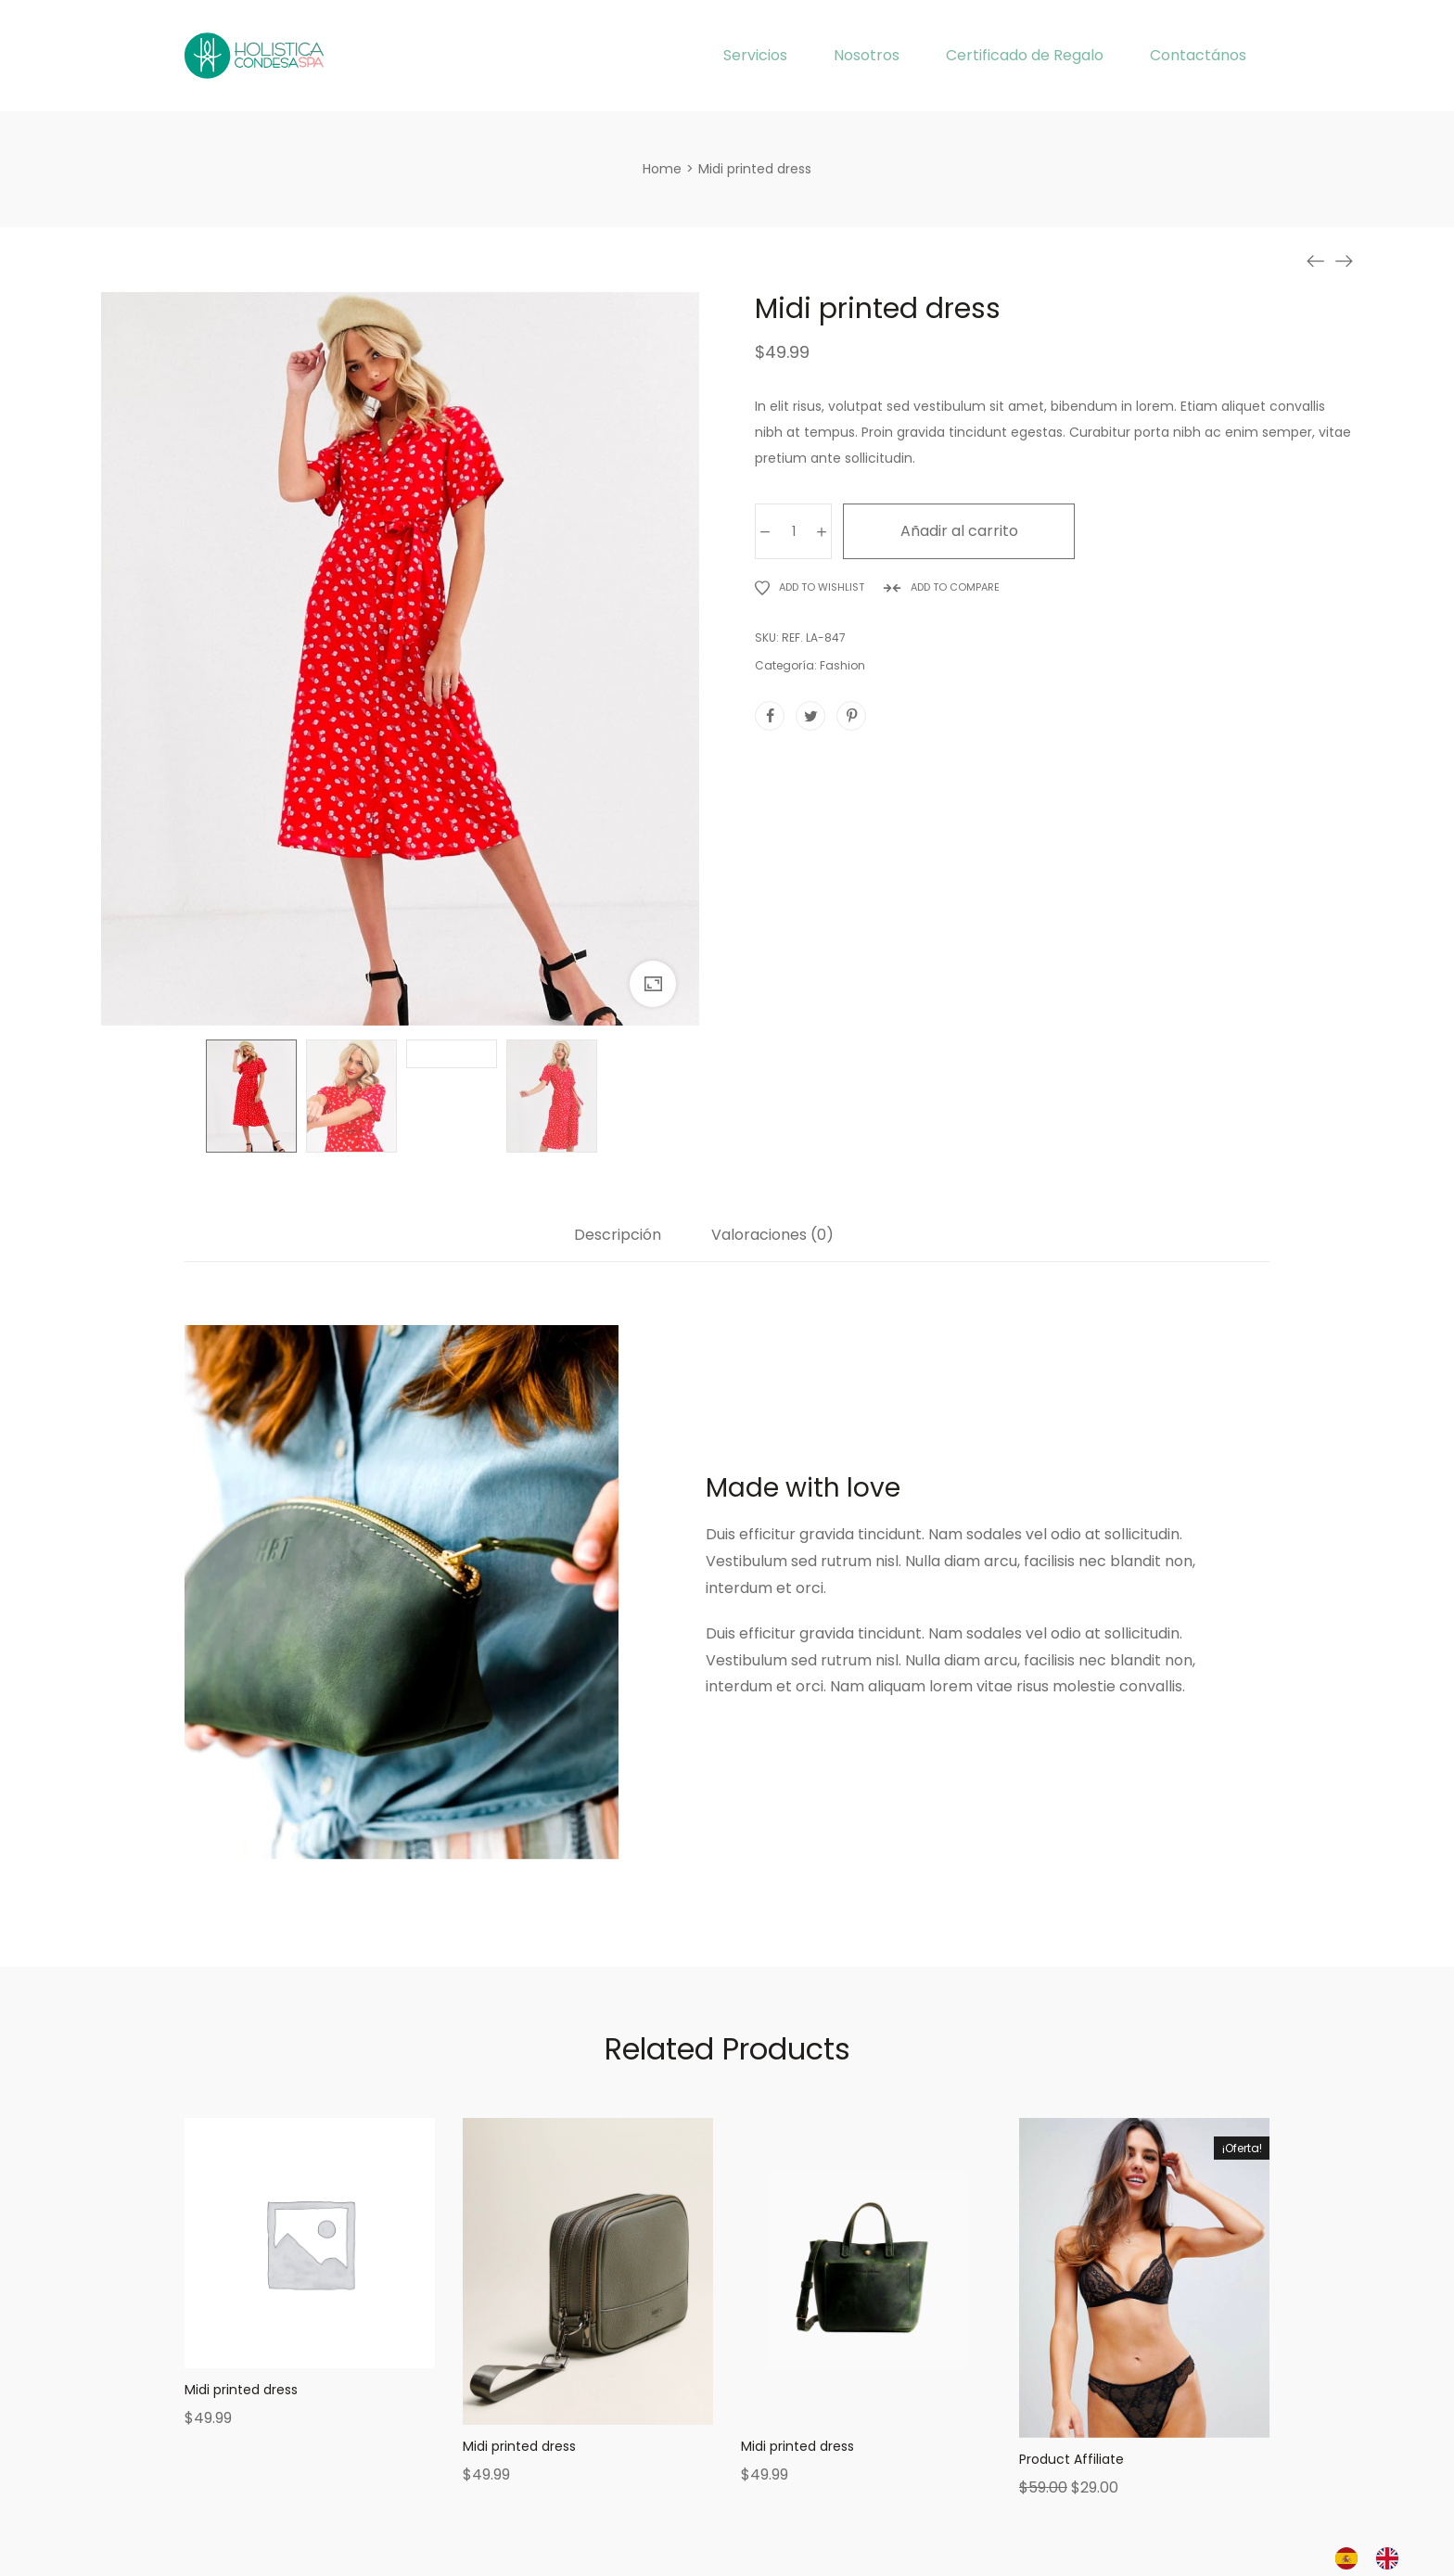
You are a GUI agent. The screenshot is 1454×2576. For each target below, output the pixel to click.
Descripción (617, 1235)
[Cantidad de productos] (793, 531)
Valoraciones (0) (772, 1235)
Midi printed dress (241, 2389)
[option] (1392, 2558)
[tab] (617, 1244)
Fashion (842, 665)
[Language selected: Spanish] (1376, 2557)
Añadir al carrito (959, 531)
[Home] (662, 168)
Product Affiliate (1071, 2459)
